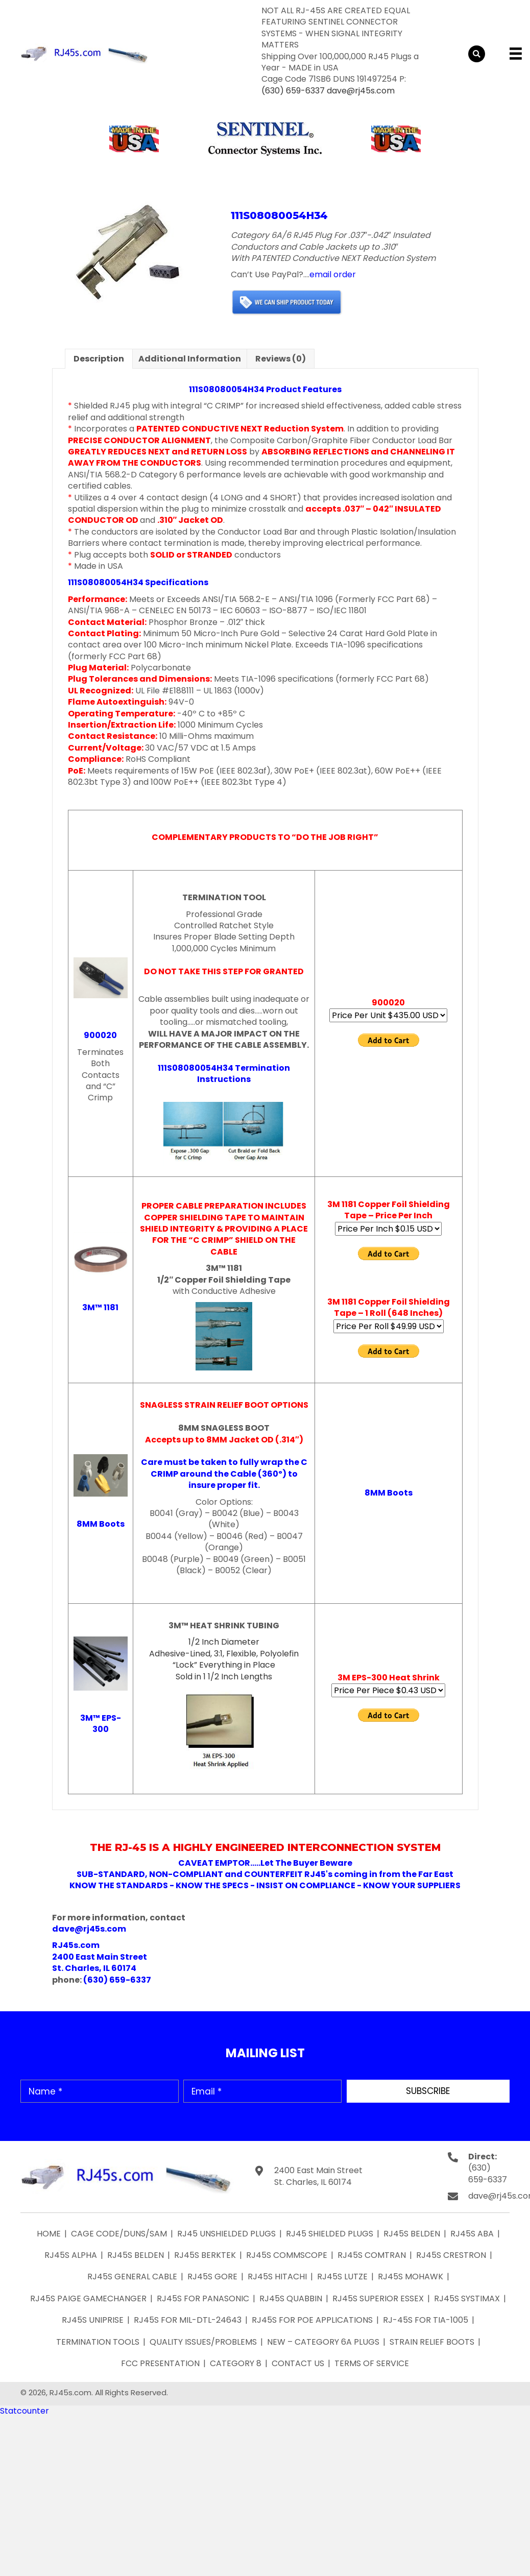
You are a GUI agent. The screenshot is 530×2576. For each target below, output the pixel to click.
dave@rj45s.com (361, 91)
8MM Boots (101, 1524)
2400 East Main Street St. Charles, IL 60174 (318, 2176)
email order (332, 274)
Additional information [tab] (189, 359)
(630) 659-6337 (293, 91)
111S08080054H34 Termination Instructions (224, 1073)
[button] (428, 2091)
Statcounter (24, 2411)
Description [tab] (99, 359)
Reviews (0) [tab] (280, 359)
